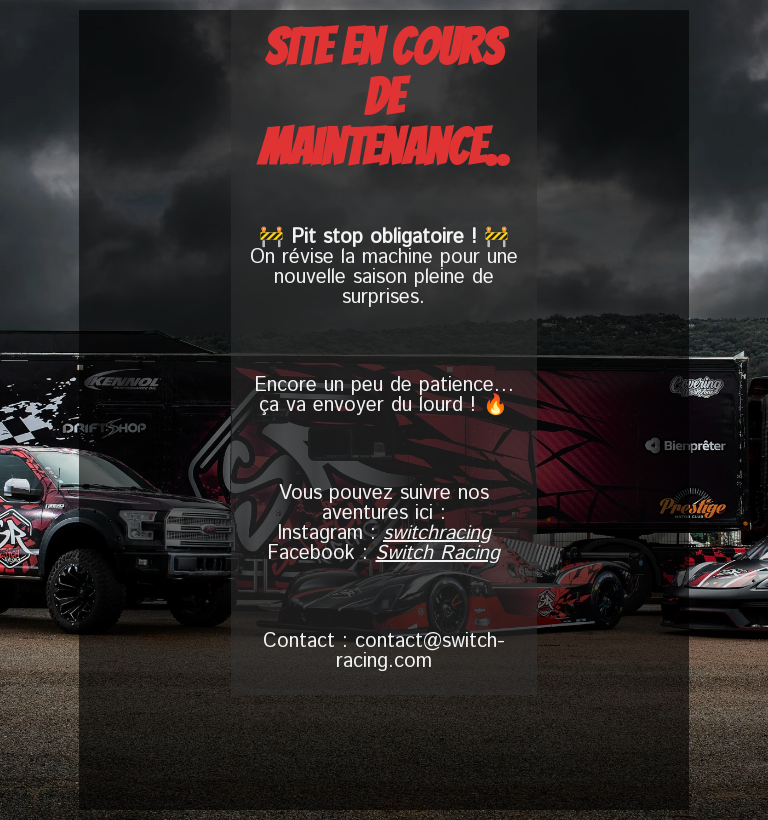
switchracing (437, 533)
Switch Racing (437, 553)
